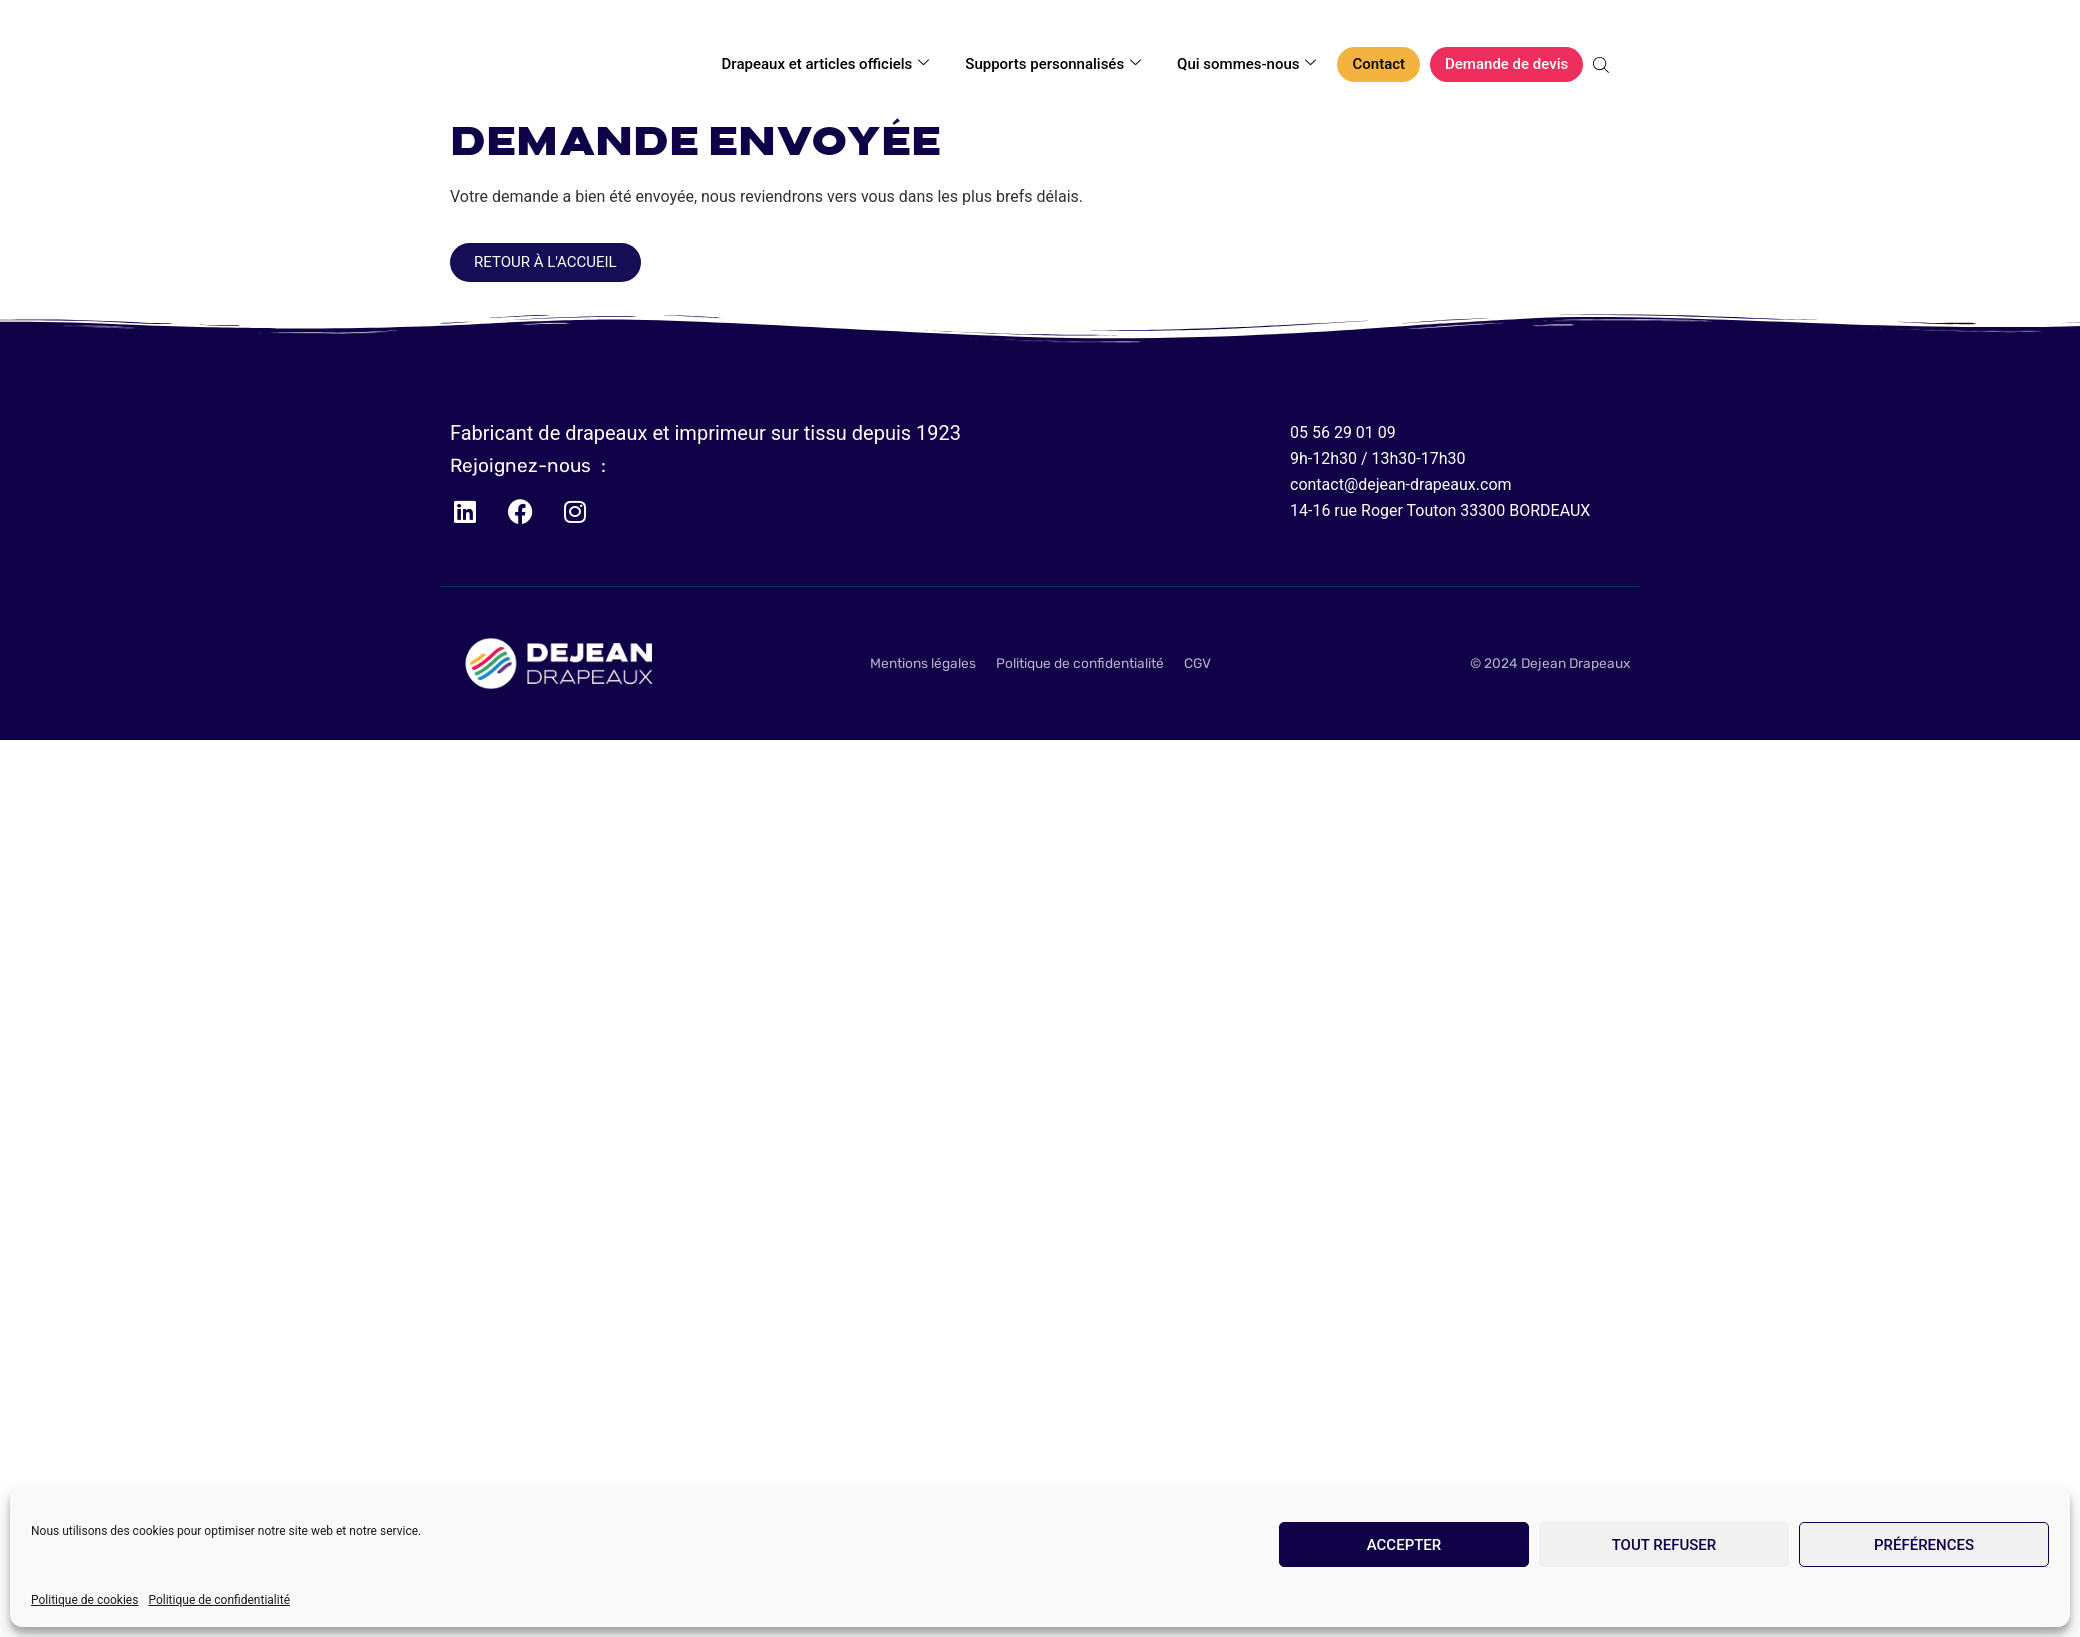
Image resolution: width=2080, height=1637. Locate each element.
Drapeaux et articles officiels (826, 64)
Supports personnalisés (1053, 64)
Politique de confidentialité (219, 1600)
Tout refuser (1664, 1545)
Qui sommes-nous (1246, 64)
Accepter (1404, 1545)
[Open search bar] (1603, 65)
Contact (1378, 64)
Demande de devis (1506, 64)
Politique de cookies (84, 1600)
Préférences (1924, 1545)
